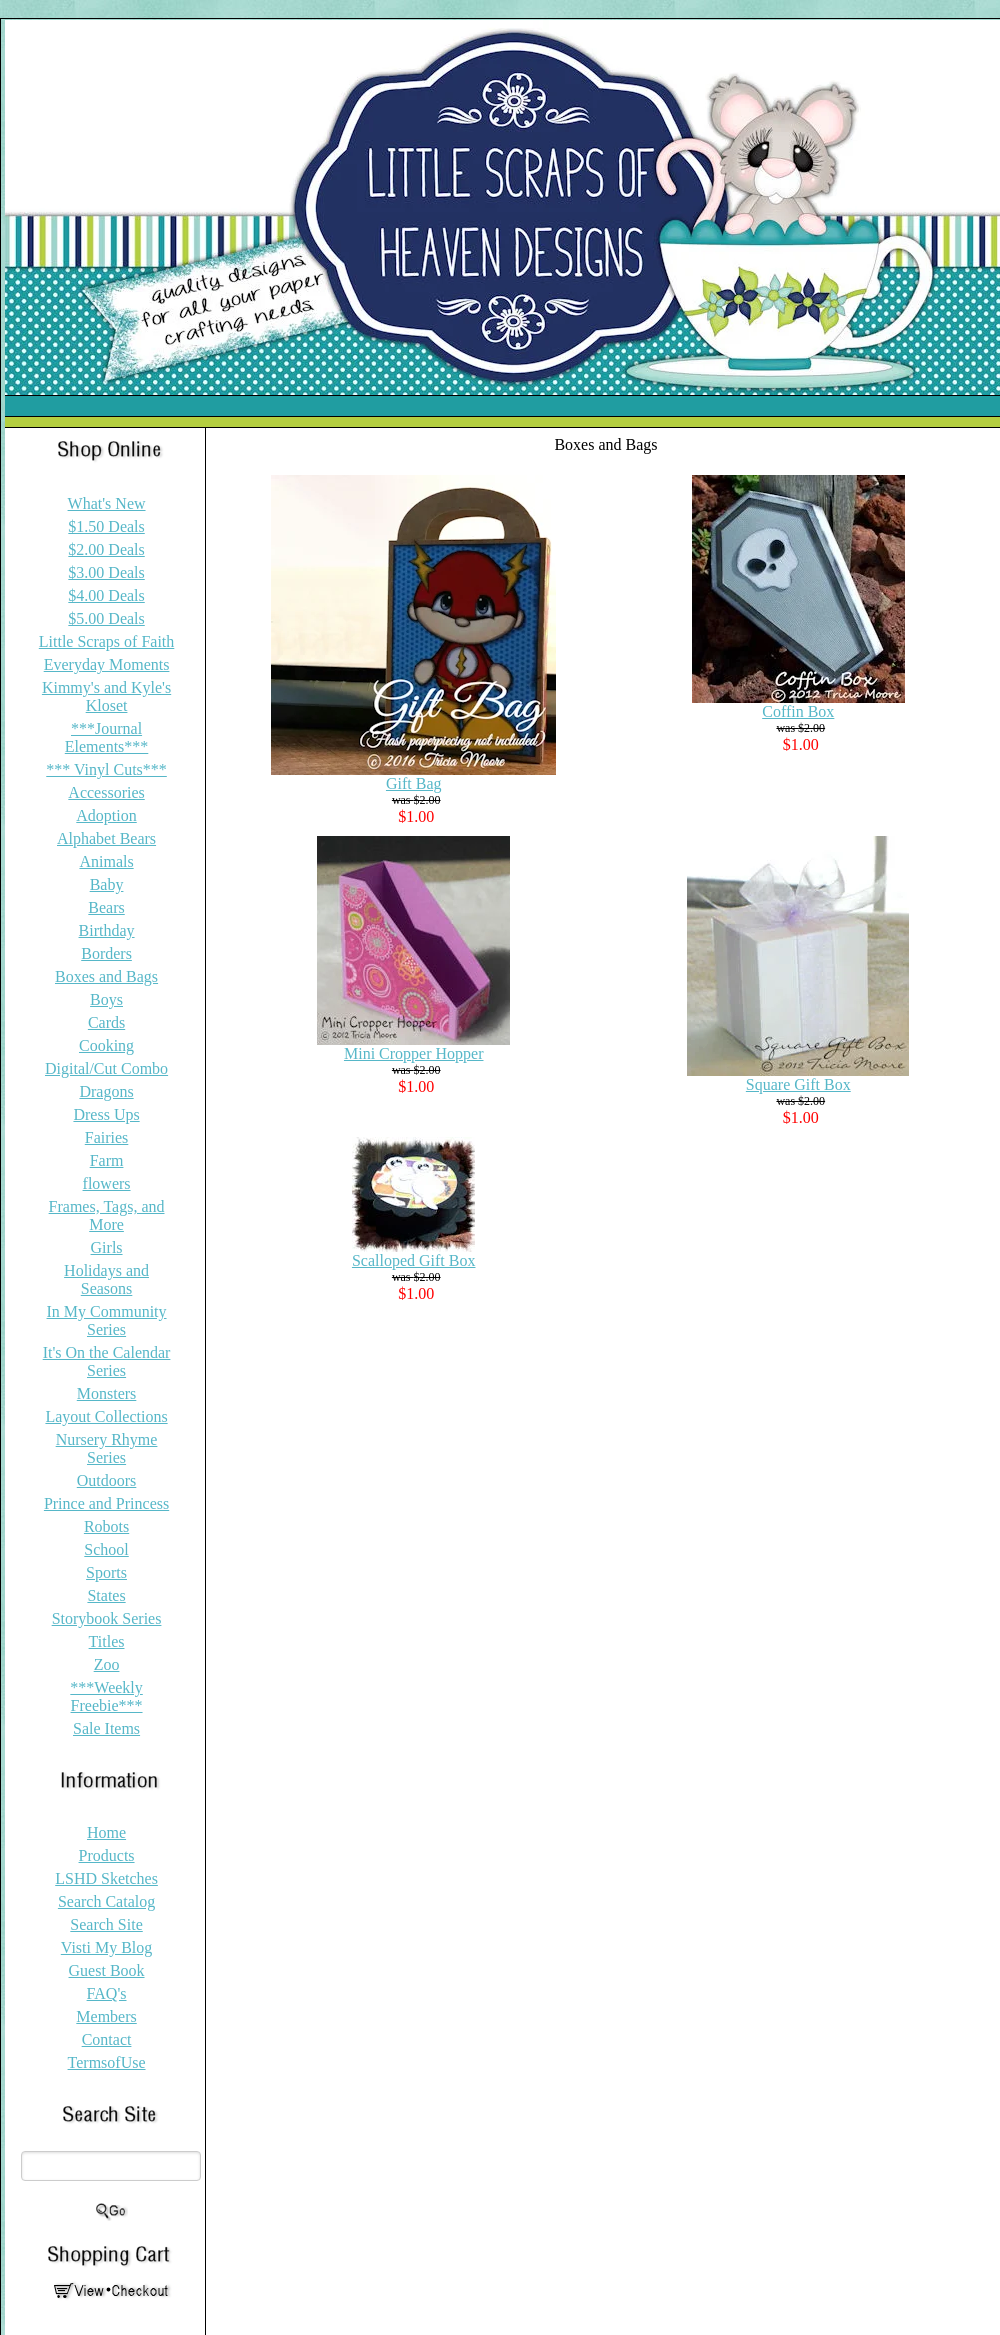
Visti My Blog (107, 1947)
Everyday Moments (107, 664)
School (106, 1549)
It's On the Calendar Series (107, 1361)
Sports (106, 1572)
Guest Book (107, 1970)
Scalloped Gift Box (414, 1260)
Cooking (106, 1045)
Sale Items (106, 1728)
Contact (107, 2039)
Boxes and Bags (106, 976)
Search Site (106, 1924)
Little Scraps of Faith (107, 641)
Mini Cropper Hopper (414, 1053)
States (106, 1595)
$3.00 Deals (106, 572)
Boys (106, 999)
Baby (107, 884)
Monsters (107, 1393)
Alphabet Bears (106, 838)
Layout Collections (106, 1416)
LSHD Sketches (106, 1878)
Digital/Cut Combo (106, 1068)
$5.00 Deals (106, 618)
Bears (106, 907)
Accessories (106, 792)
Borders (106, 953)
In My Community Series (107, 1320)
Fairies (107, 1137)
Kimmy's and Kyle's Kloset (106, 696)
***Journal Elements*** (107, 737)
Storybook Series (107, 1618)
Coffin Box (798, 711)
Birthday (107, 930)
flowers (107, 1183)
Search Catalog (106, 1901)
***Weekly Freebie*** (106, 1696)
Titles (107, 1641)
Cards (106, 1022)
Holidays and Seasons (106, 1279)
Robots (106, 1526)
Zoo (107, 1664)
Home (106, 1832)
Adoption (106, 815)
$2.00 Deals (106, 549)
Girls (107, 1247)
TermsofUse (107, 2062)
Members (106, 2016)
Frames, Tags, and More (107, 1215)
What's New (107, 503)
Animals (106, 861)
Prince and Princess (106, 1503)
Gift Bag (414, 783)
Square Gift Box (798, 1084)
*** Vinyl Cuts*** (106, 769)
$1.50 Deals (106, 526)
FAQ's (107, 1993)
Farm (107, 1160)
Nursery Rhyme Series (107, 1448)
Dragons (106, 1091)
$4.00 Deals (106, 595)
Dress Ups (106, 1114)
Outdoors (107, 1480)
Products (107, 1855)
